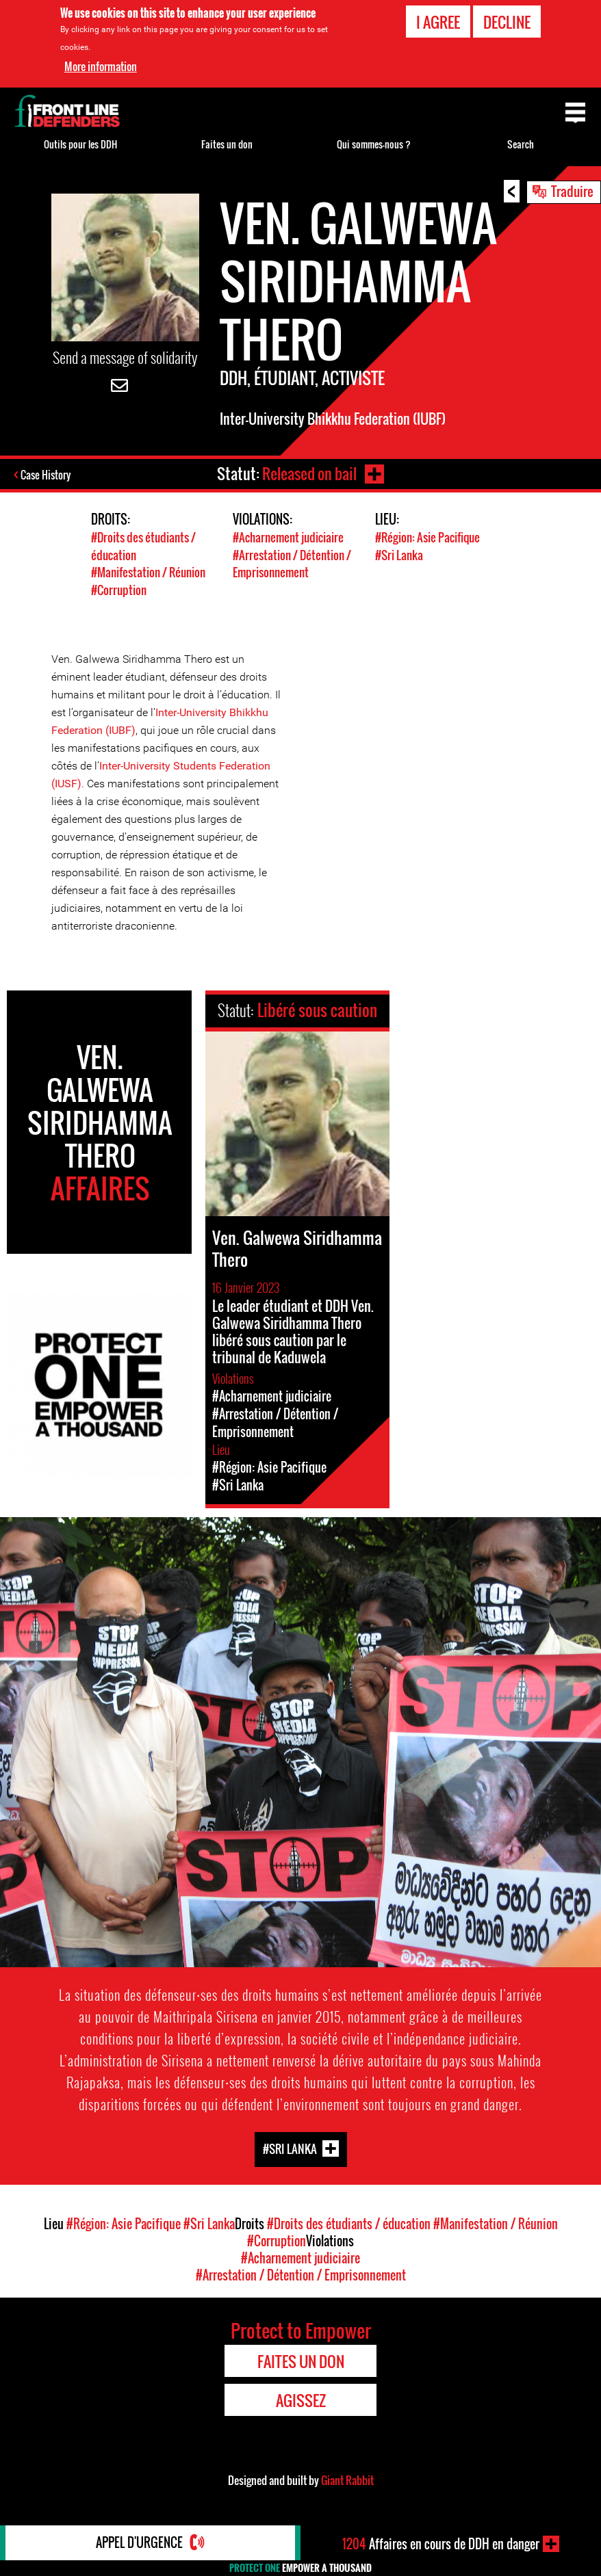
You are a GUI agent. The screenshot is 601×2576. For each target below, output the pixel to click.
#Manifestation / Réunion (148, 570)
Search (520, 144)
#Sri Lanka (399, 553)
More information (100, 66)
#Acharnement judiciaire (288, 536)
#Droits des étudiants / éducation (349, 2222)
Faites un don (227, 144)
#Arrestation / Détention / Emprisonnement (292, 562)
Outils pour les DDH (80, 144)
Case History (47, 474)
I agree (438, 22)
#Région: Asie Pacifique (427, 536)
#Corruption (118, 587)
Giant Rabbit (347, 2478)
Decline (506, 22)
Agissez (301, 2398)
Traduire (572, 190)
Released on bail (309, 473)
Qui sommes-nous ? (374, 144)
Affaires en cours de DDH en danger (440, 2544)
